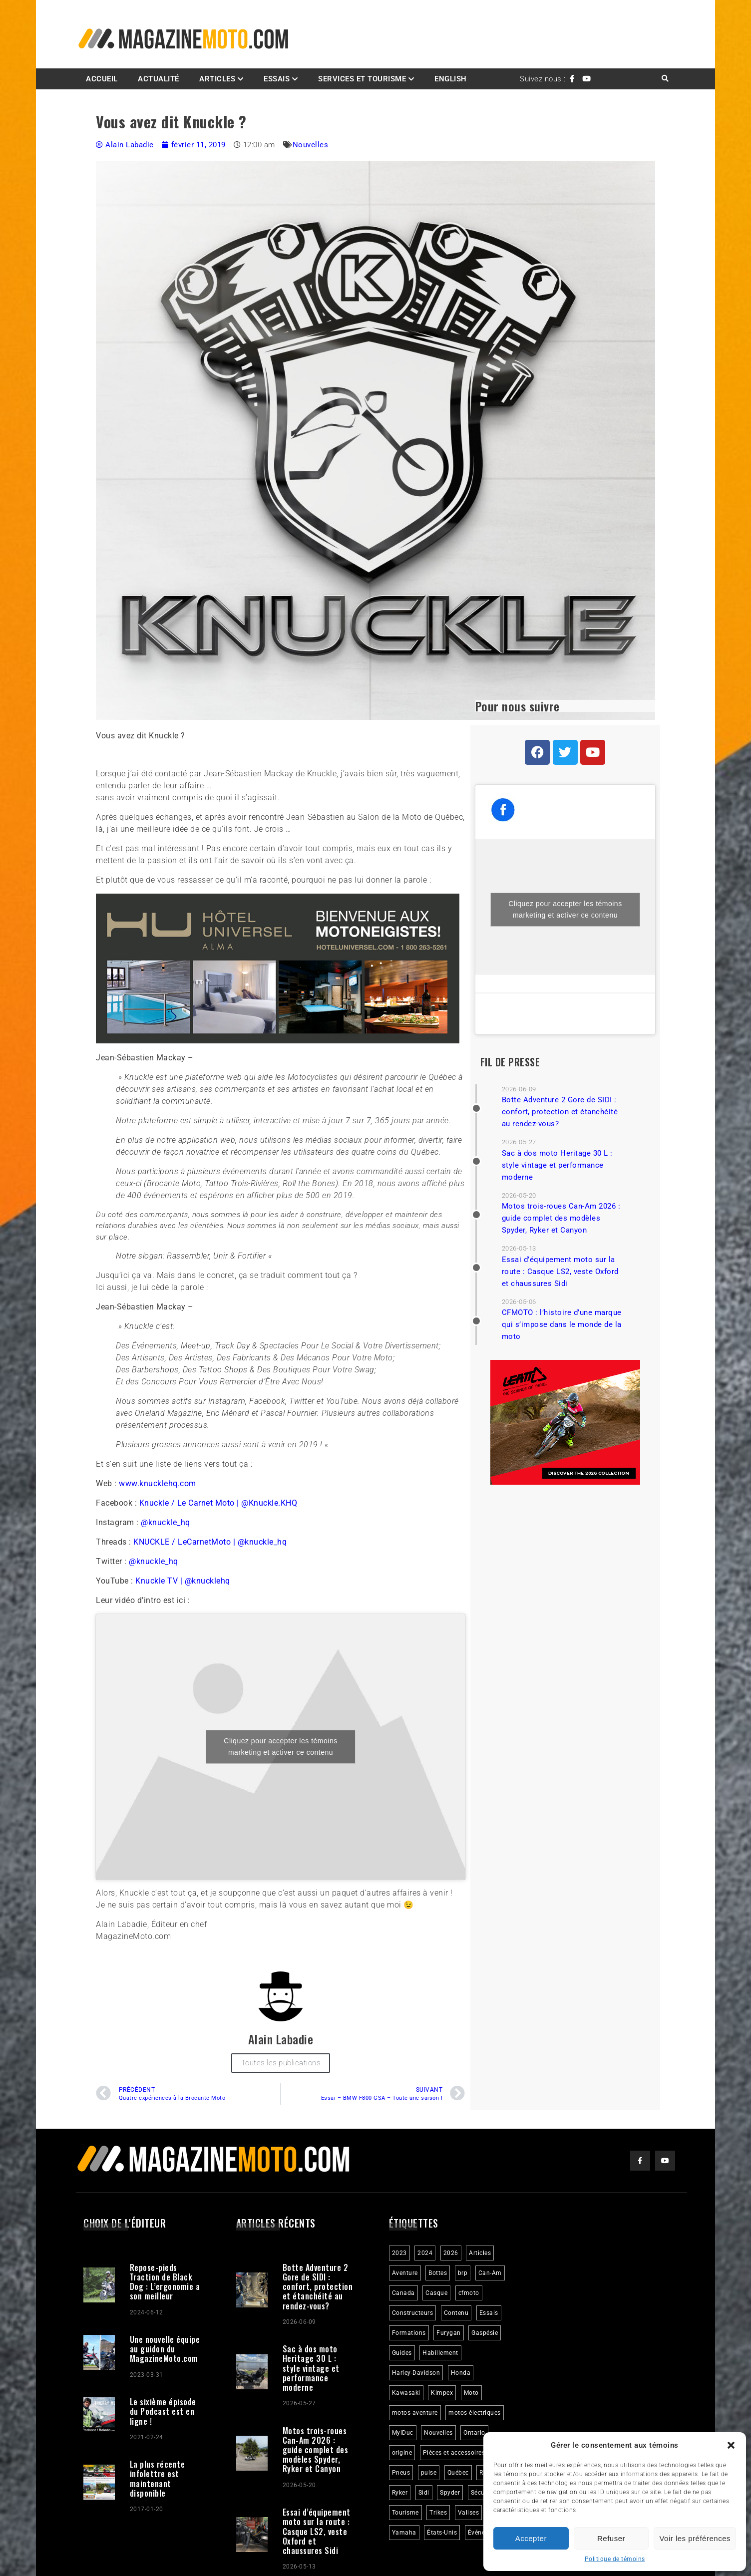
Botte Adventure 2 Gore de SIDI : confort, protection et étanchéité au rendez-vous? (560, 1111)
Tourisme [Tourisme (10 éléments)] (405, 2512)
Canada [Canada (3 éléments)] (403, 2292)
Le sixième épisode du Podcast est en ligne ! (163, 2411)
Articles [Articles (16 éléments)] (480, 2253)
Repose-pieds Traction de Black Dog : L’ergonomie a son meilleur (165, 2281)
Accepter (531, 2538)
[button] (731, 2445)
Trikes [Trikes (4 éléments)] (438, 2512)
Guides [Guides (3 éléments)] (402, 2352)
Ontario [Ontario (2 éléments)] (474, 2432)
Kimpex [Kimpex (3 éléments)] (442, 2392)
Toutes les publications (281, 2062)
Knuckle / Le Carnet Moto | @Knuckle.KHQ (218, 1503)
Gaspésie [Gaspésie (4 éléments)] (484, 2332)
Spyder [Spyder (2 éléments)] (450, 2492)
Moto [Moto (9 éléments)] (471, 2392)
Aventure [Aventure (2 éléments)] (405, 2272)
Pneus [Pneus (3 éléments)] (401, 2472)
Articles (217, 78)
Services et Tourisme (362, 78)
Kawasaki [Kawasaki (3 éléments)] (406, 2392)
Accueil (102, 78)
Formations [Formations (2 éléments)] (409, 2332)
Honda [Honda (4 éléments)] (461, 2372)
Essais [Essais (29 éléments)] (488, 2312)
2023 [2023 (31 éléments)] (399, 2253)
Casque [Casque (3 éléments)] (436, 2292)
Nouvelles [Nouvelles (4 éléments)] (438, 2432)
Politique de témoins (615, 2559)
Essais (277, 78)
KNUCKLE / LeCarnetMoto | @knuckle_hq (210, 1542)
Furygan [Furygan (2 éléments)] (448, 2332)
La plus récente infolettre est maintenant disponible (157, 2478)
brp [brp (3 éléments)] (463, 2272)
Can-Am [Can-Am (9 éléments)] (490, 2272)
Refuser (611, 2538)
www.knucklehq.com (157, 1483)
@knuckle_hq (165, 1522)
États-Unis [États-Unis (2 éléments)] (442, 2532)
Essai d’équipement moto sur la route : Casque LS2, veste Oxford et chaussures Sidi (560, 1271)
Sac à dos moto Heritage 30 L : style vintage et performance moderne (557, 1165)
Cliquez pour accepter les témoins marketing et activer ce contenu (280, 1746)
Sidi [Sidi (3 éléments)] (423, 2492)
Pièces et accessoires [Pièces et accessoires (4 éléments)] (454, 2452)
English (450, 78)
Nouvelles (311, 144)
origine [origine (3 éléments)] (402, 2452)
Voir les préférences (695, 2538)
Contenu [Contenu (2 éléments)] (456, 2312)
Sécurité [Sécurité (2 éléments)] (482, 2492)
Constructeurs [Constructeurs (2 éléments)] (412, 2312)
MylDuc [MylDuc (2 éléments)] (402, 2432)
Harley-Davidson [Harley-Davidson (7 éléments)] (416, 2372)
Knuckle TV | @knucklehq (182, 1581)
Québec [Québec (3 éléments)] (458, 2472)
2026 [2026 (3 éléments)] (450, 2253)
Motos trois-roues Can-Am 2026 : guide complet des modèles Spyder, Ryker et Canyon (561, 1218)
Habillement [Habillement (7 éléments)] (440, 2352)
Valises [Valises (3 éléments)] (468, 2512)
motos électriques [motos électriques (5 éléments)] (474, 2412)
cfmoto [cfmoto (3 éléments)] (468, 2292)
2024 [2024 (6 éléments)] (424, 2253)
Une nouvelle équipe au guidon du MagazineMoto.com (165, 2348)
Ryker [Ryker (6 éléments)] (400, 2492)
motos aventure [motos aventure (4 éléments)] (415, 2412)
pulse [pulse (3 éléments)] (429, 2472)
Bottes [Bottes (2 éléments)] (437, 2272)
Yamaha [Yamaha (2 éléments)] (404, 2532)
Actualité (158, 78)
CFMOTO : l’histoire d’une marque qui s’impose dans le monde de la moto (562, 1324)
